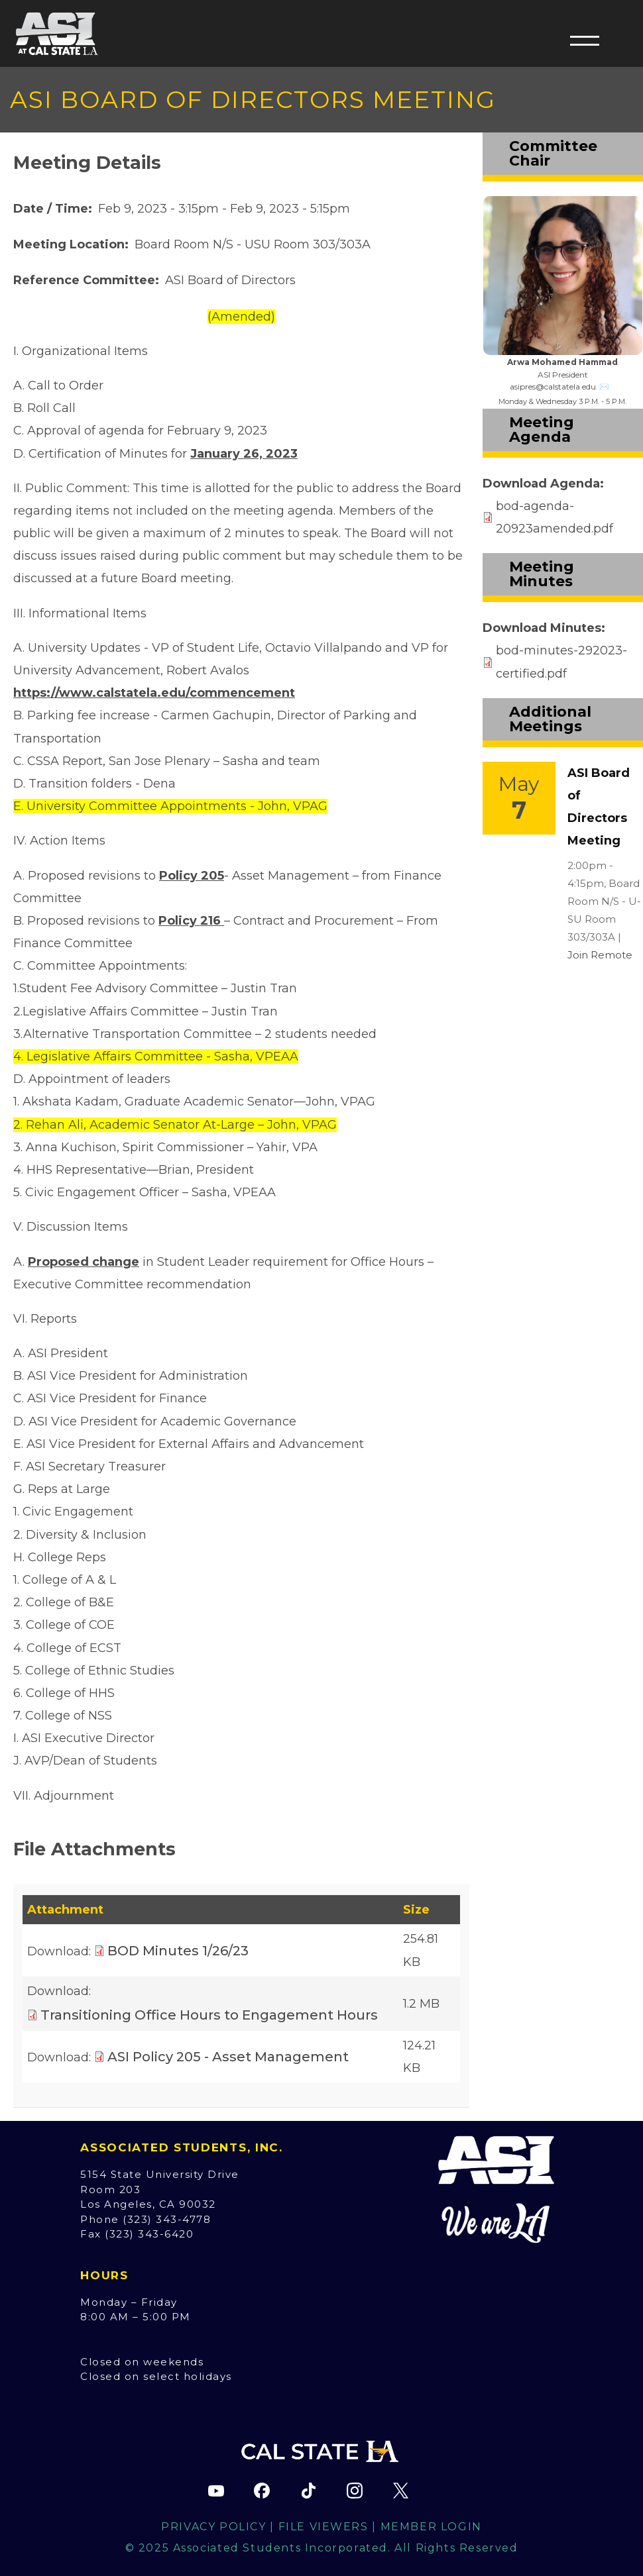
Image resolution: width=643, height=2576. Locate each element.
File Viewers (323, 2526)
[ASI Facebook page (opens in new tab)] (262, 2491)
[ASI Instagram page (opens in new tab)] (355, 2491)
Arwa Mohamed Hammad (562, 362)
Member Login (431, 2526)
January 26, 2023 (244, 453)
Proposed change (83, 1262)
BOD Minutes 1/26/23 (178, 1951)
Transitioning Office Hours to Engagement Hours (209, 2015)
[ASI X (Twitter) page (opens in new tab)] (400, 2491)
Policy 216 (191, 920)
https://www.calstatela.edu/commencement (154, 693)
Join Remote (599, 955)
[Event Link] (519, 798)
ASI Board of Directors (230, 280)
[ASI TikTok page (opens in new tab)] (308, 2491)
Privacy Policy (213, 2526)
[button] (584, 40)
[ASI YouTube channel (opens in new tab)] (216, 2491)
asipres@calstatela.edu (553, 386)
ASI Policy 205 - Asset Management (228, 2057)
